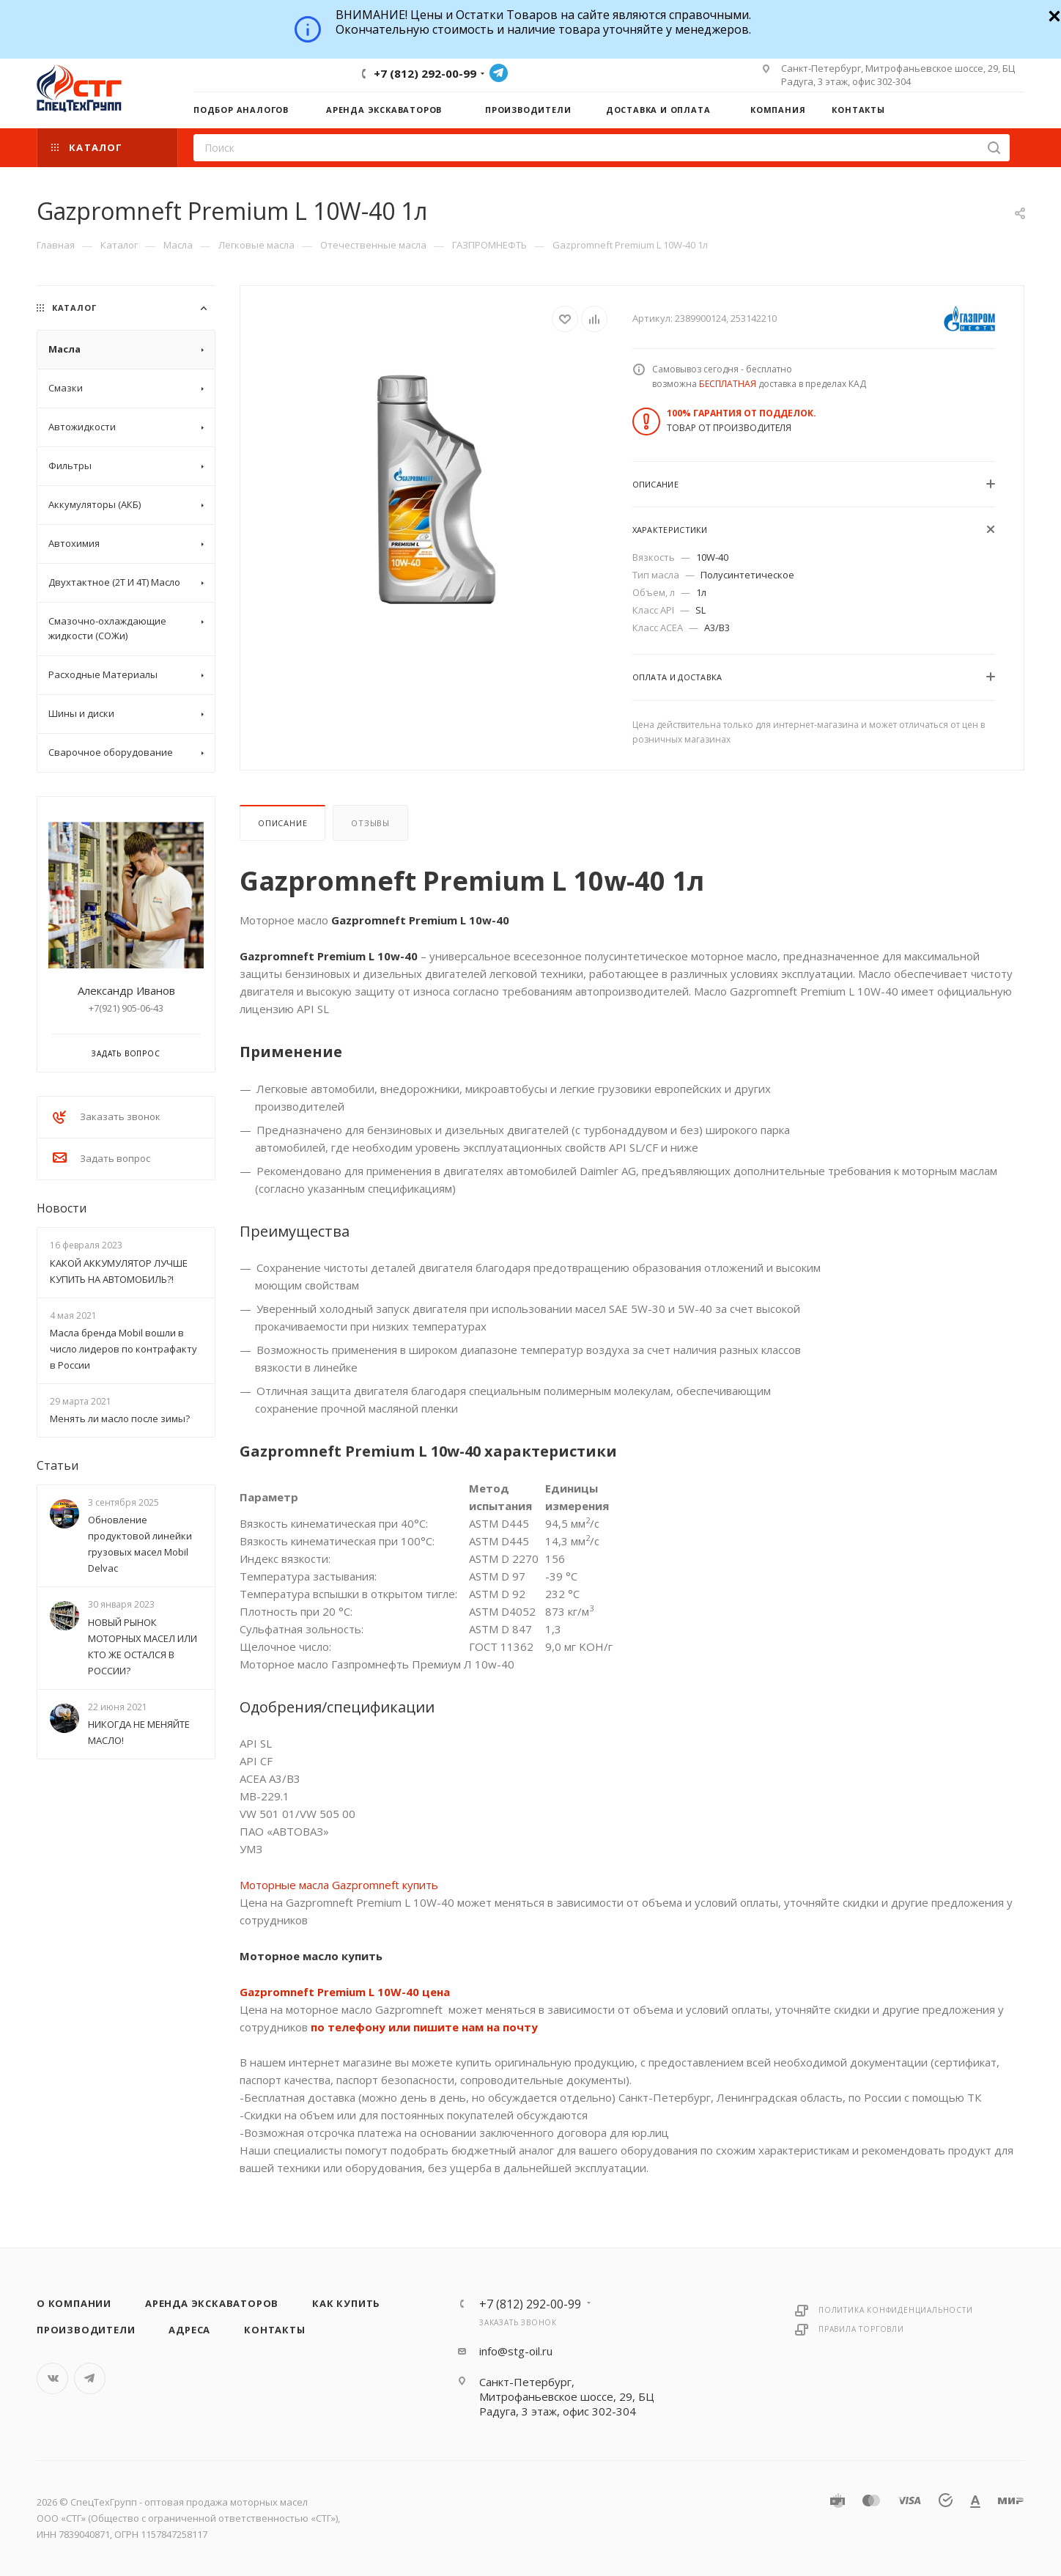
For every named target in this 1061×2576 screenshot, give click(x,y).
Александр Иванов (126, 990)
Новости (61, 1208)
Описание (282, 822)
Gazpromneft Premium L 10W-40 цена (345, 1991)
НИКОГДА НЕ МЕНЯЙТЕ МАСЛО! (139, 1732)
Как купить (346, 2303)
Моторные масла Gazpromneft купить (339, 1884)
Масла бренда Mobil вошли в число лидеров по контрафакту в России (123, 1349)
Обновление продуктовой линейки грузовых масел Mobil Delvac (140, 1544)
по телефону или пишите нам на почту (424, 2027)
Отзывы (370, 822)
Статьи (57, 1465)
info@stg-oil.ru (515, 2351)
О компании (74, 2303)
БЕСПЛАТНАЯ (727, 384)
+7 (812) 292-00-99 (425, 73)
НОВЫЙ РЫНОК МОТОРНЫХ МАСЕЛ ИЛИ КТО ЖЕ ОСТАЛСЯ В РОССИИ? (142, 1646)
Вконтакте (52, 2378)
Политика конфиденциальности (895, 2310)
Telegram (498, 73)
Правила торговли (861, 2329)
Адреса (189, 2329)
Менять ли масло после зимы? (120, 1418)
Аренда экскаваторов (211, 2303)
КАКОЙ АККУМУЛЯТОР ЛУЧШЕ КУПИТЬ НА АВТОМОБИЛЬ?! (119, 1271)
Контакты (274, 2329)
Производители (86, 2329)
